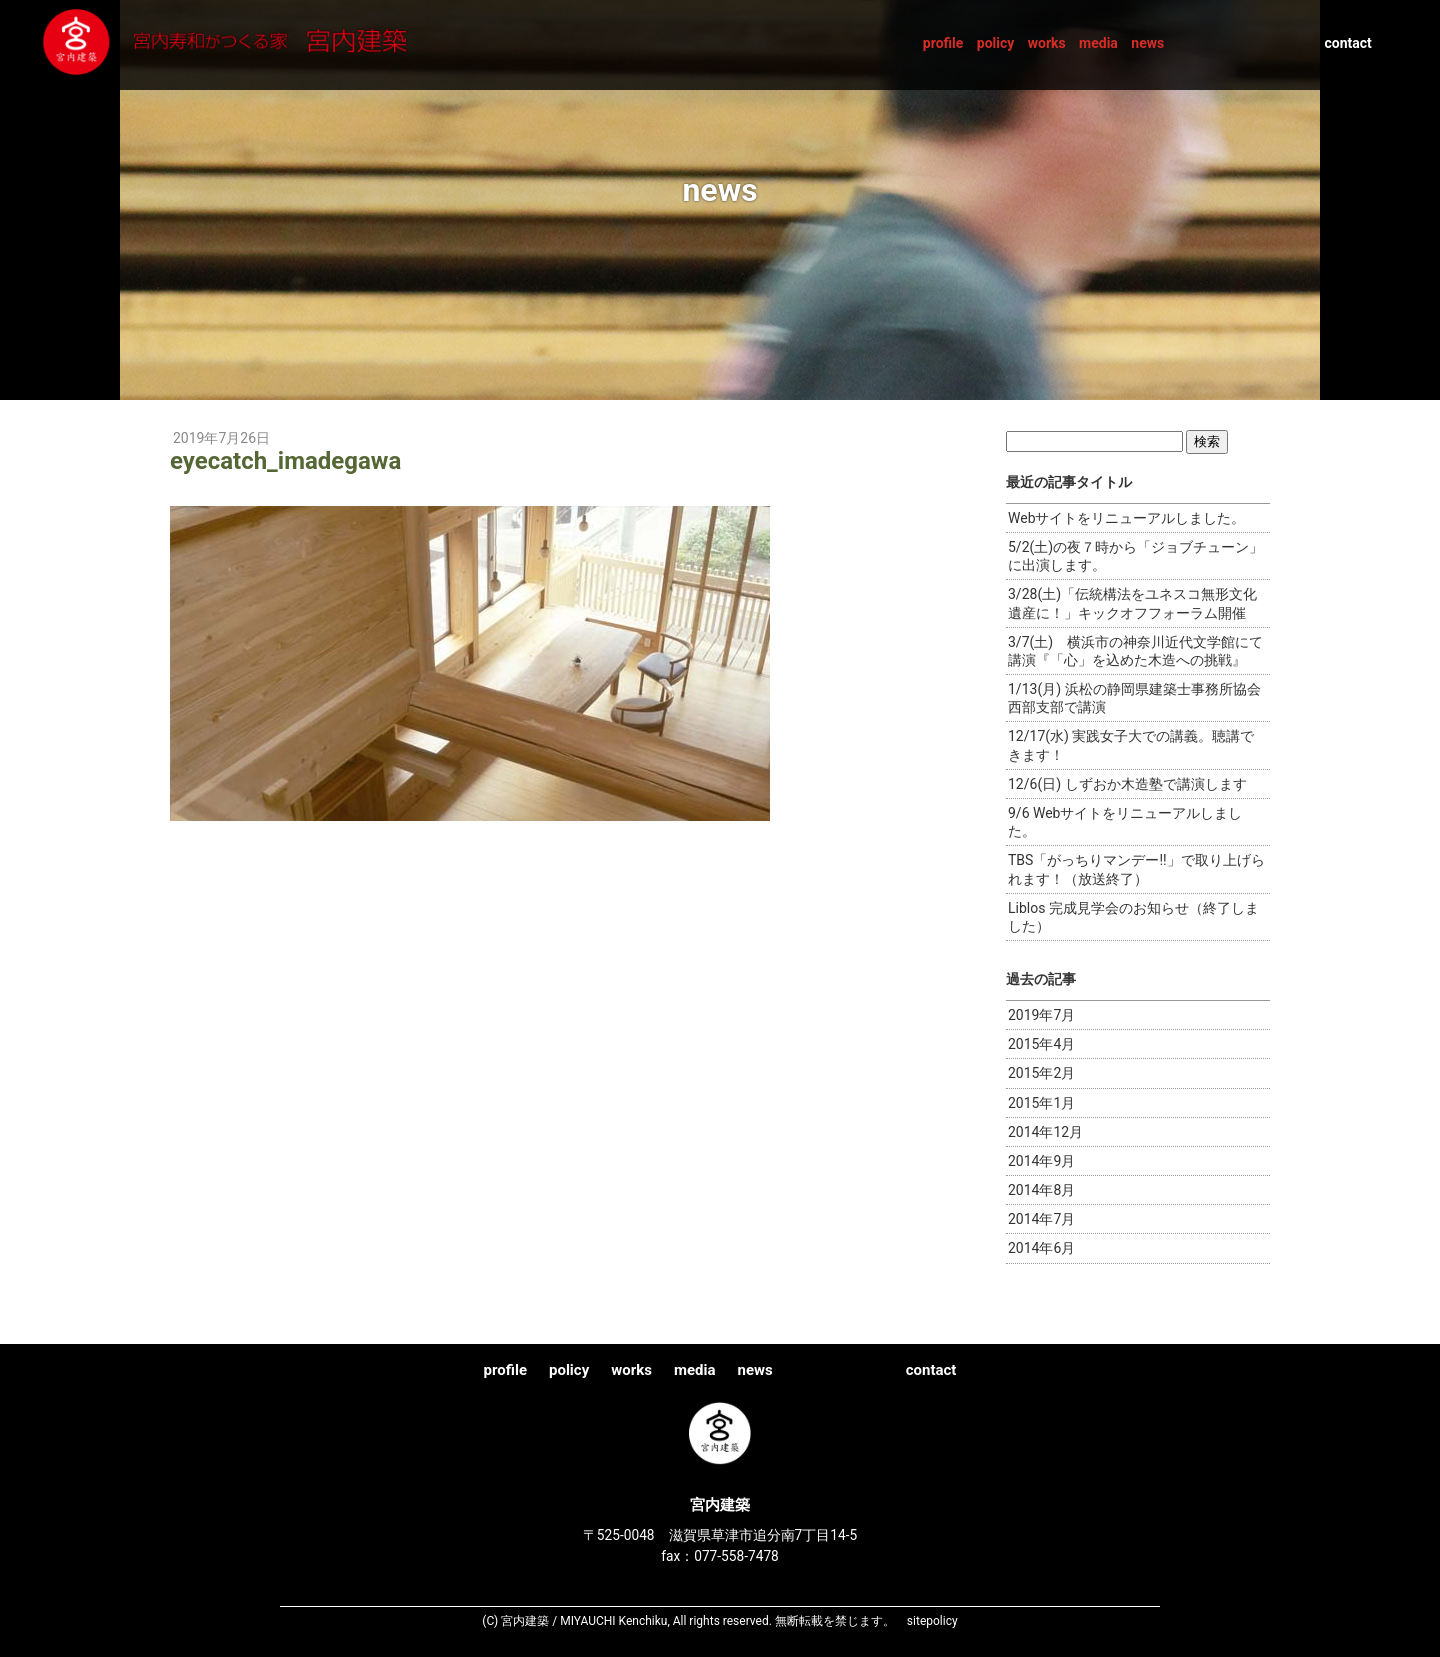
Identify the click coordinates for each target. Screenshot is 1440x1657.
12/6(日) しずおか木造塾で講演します (1127, 784)
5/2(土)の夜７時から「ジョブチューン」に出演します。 (1135, 556)
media (1098, 43)
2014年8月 (1041, 1190)
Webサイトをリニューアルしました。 (1127, 518)
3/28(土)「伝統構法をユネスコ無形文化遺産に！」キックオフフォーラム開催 (1132, 603)
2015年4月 (1041, 1044)
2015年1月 (1041, 1103)
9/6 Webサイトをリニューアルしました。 (1125, 822)
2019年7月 (1041, 1015)
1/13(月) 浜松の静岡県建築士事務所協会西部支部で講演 (1134, 698)
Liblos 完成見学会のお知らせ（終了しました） (1133, 917)
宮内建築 (244, 44)
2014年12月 (1045, 1132)
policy (996, 43)
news (1147, 43)
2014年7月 (1041, 1219)
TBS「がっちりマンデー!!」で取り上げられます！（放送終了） (1136, 869)
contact (1347, 43)
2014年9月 (1041, 1161)
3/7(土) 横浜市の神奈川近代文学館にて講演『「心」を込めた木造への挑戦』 (1135, 651)
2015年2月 (1041, 1073)
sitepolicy (932, 1621)
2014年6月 (1041, 1248)
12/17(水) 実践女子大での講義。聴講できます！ (1131, 745)
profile (943, 43)
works (1047, 43)
